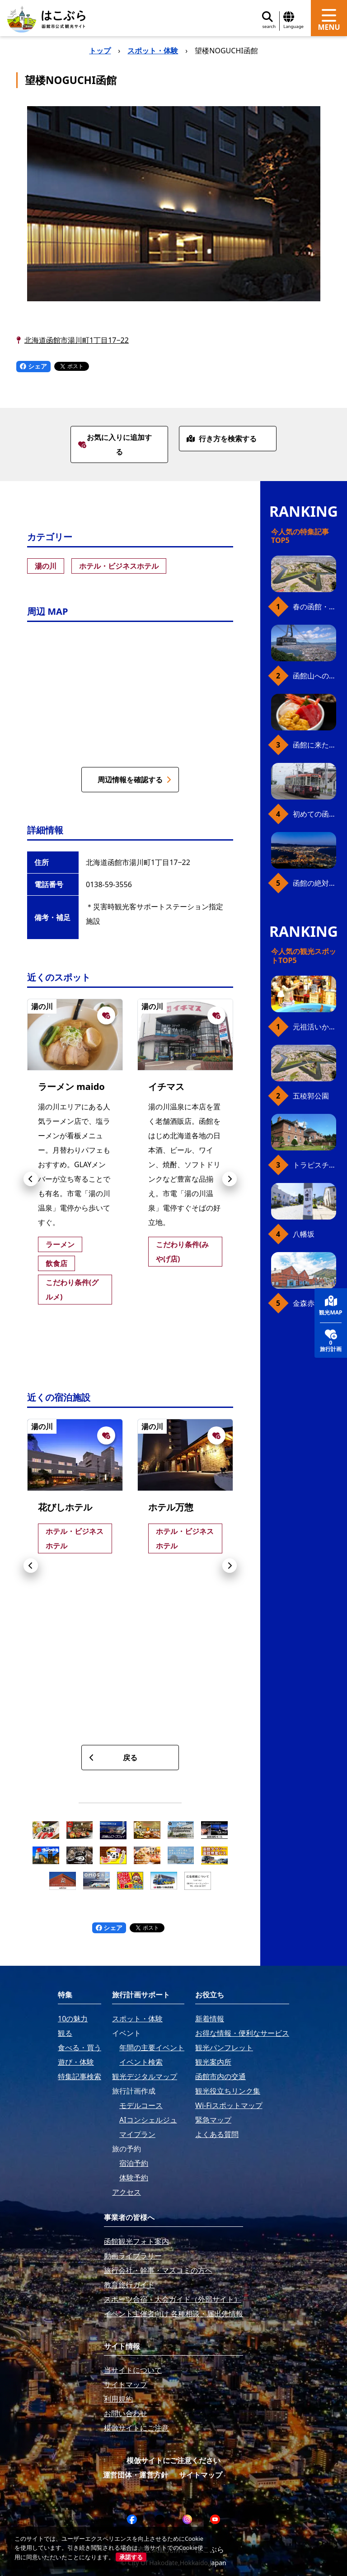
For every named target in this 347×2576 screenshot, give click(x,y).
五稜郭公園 (311, 1096)
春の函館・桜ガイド (314, 607)
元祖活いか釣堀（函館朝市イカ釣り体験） (314, 1027)
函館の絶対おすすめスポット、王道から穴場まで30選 (314, 883)
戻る (113, 1757)
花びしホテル (65, 1507)
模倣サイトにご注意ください (173, 2460)
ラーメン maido (71, 1086)
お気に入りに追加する (115, 444)
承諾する (131, 2557)
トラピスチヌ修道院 (314, 1165)
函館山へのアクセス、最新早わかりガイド (314, 676)
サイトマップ (200, 2475)
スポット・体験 (152, 51)
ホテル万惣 (170, 1507)
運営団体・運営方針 (135, 2475)
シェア (33, 366)
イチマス (166, 1086)
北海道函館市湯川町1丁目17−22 (76, 340)
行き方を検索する (222, 438)
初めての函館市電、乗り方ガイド (314, 814)
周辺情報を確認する (134, 779)
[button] (30, 1179)
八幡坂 (303, 1234)
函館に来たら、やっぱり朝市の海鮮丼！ (314, 745)
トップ (100, 51)
